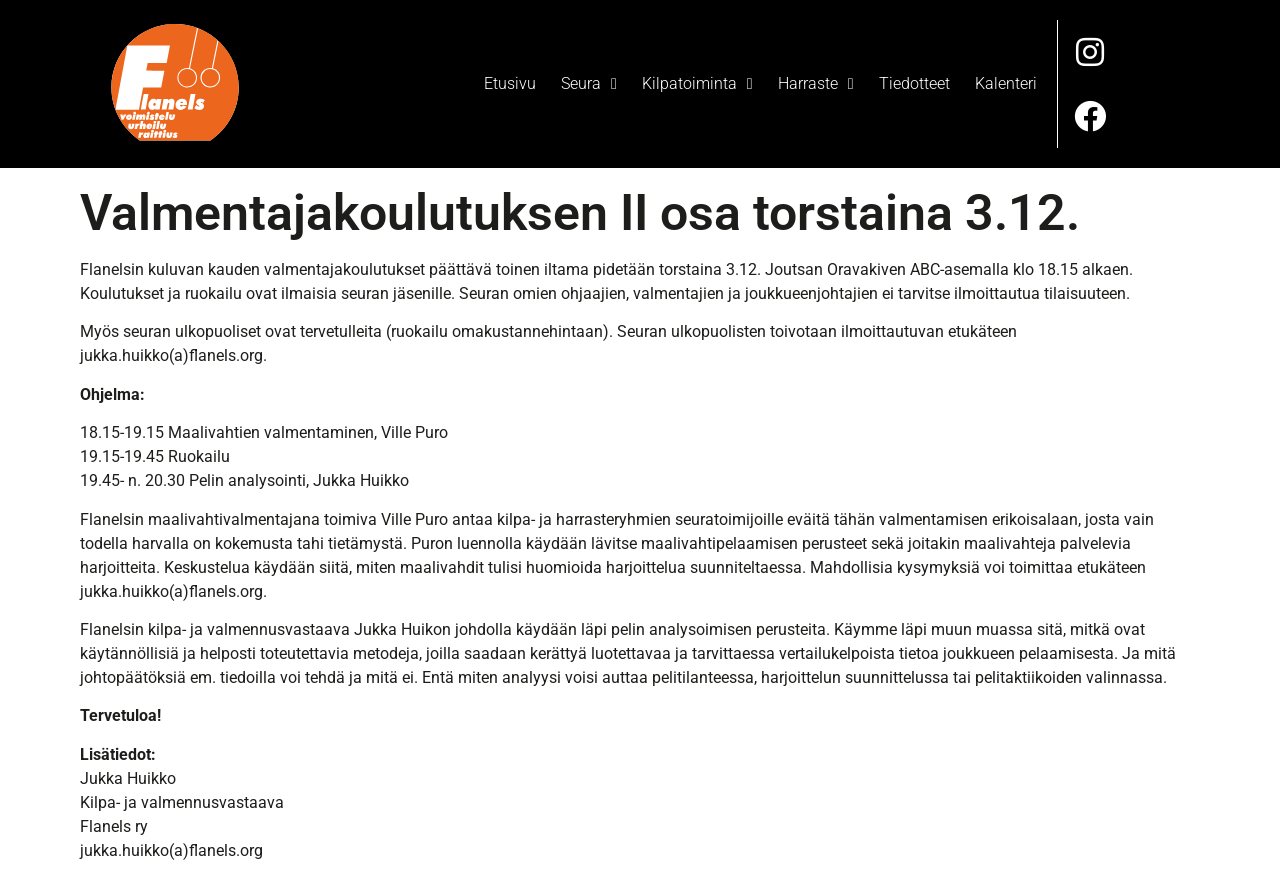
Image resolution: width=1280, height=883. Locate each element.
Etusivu (510, 81)
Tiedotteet (914, 81)
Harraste (816, 82)
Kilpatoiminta (697, 82)
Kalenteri (1006, 81)
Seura (589, 82)
